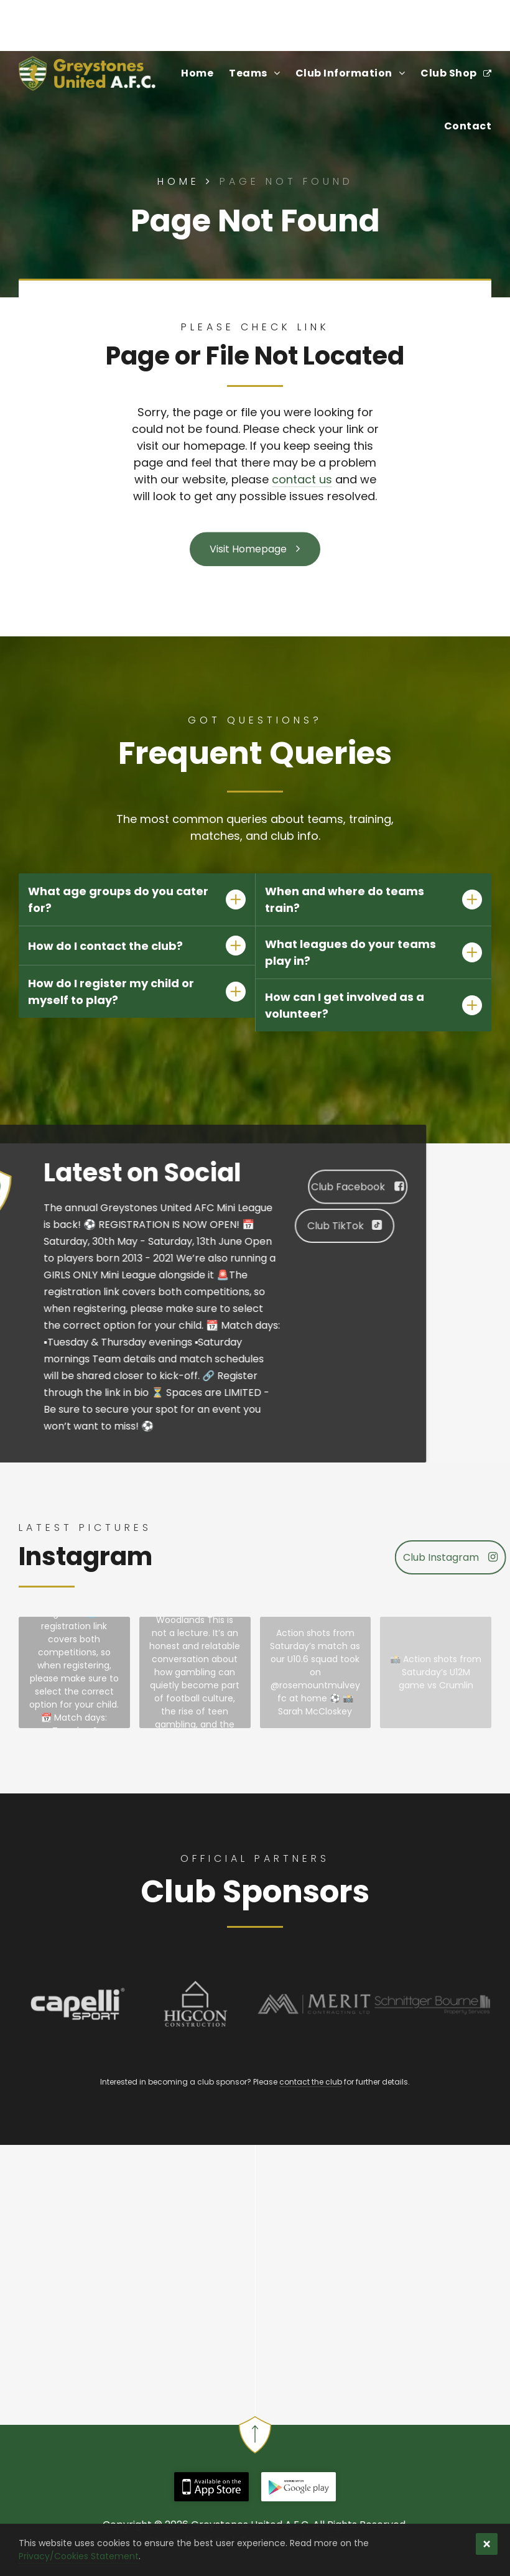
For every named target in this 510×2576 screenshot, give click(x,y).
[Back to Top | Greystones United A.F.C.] (255, 2444)
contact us (302, 479)
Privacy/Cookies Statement (79, 2556)
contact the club (310, 2081)
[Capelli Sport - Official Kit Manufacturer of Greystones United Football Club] (78, 2003)
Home (188, 181)
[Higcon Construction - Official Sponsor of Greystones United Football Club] (196, 2003)
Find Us (42, 19)
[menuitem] (189, 73)
